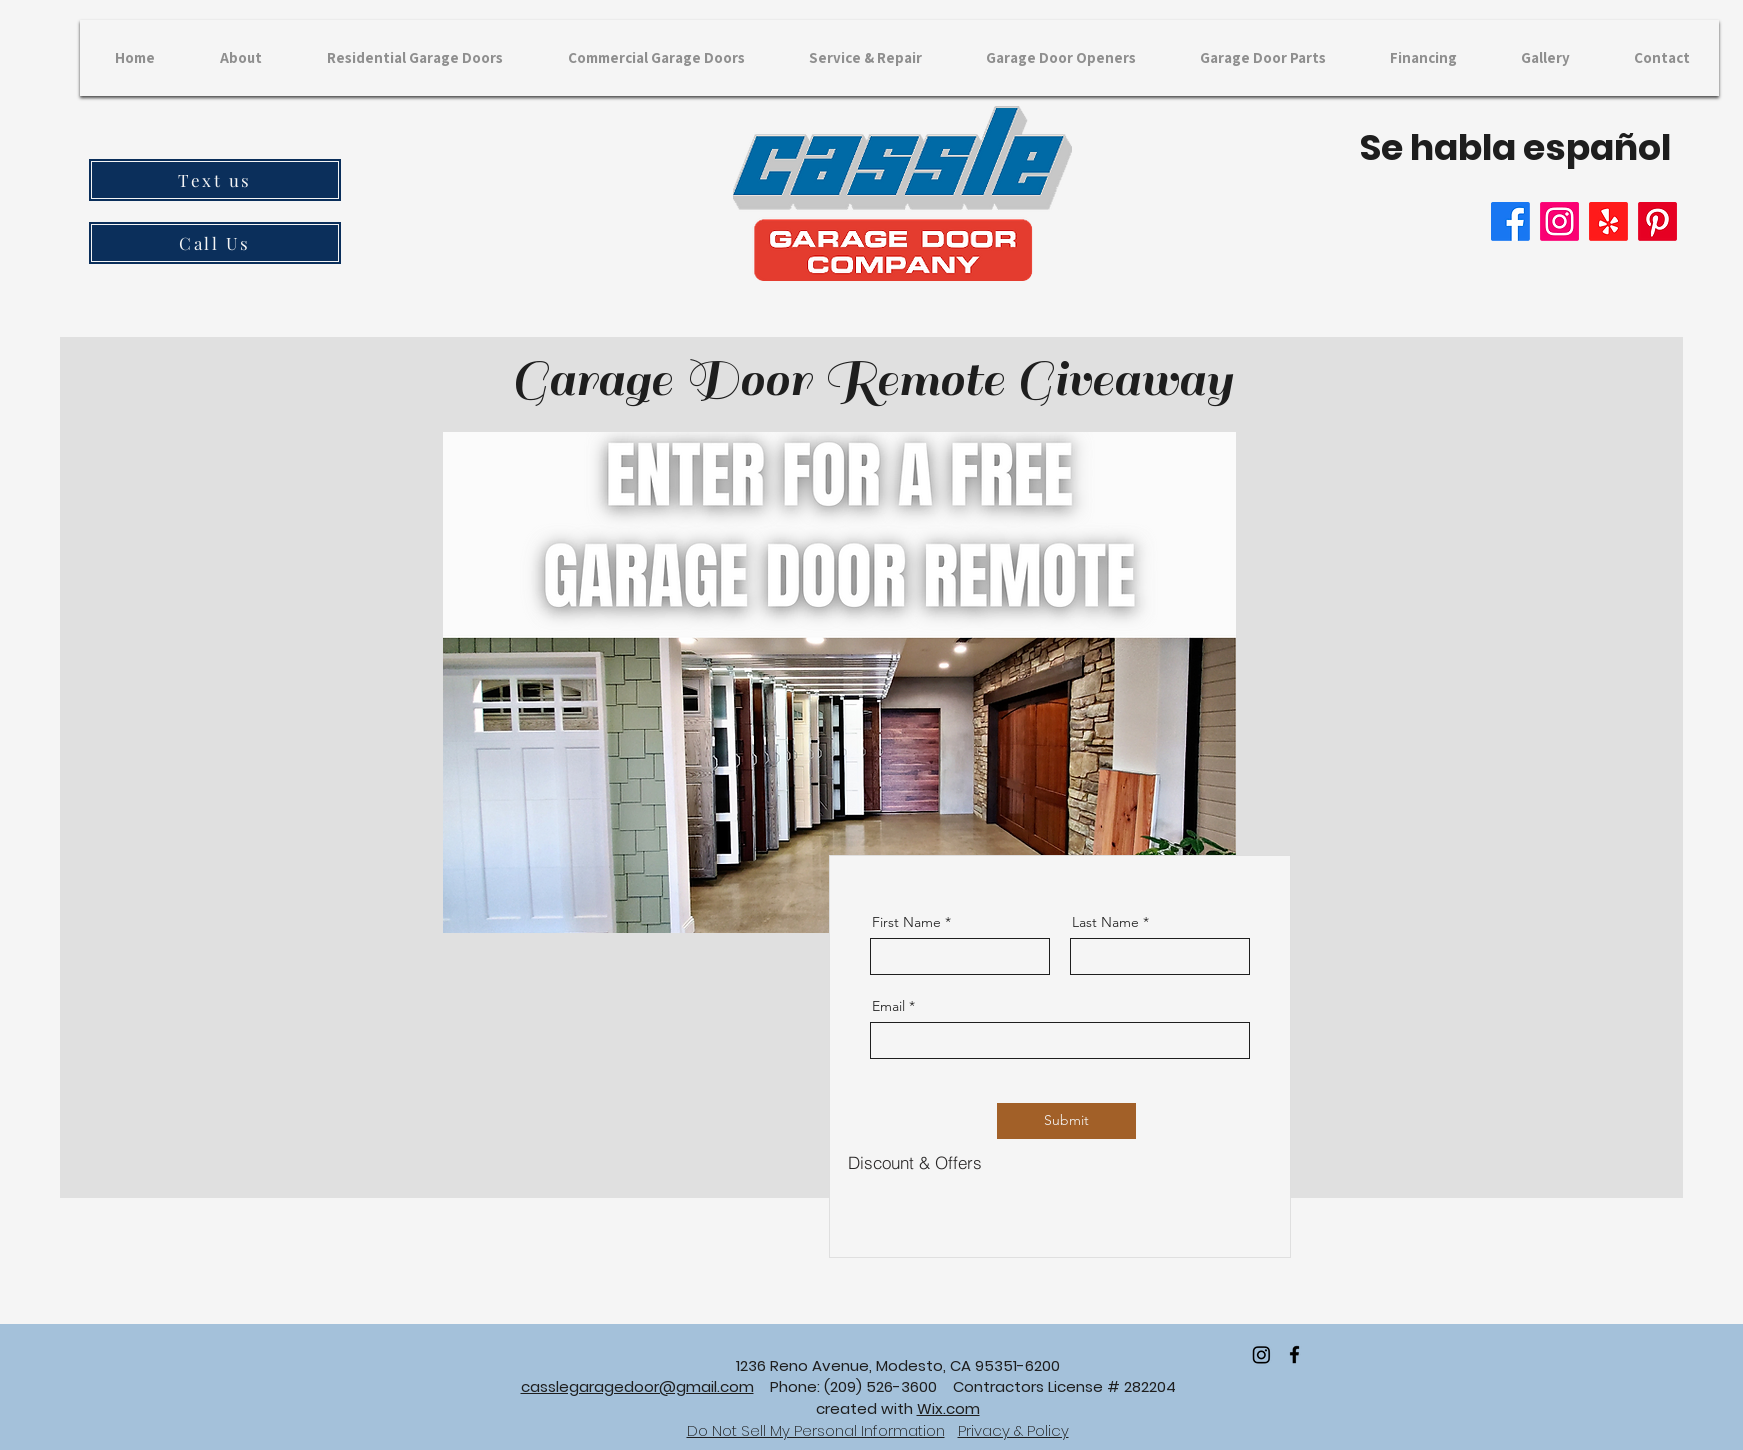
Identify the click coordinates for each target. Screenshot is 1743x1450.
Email (888, 1006)
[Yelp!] (1608, 221)
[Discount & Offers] (915, 1163)
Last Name (1105, 922)
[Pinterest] (1657, 221)
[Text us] (215, 180)
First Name (906, 922)
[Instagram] (1559, 221)
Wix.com (948, 1408)
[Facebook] (1510, 221)
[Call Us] (215, 243)
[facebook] (1294, 1354)
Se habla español (1515, 147)
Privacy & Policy (1013, 1430)
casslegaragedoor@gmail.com (637, 1386)
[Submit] (1066, 1121)
